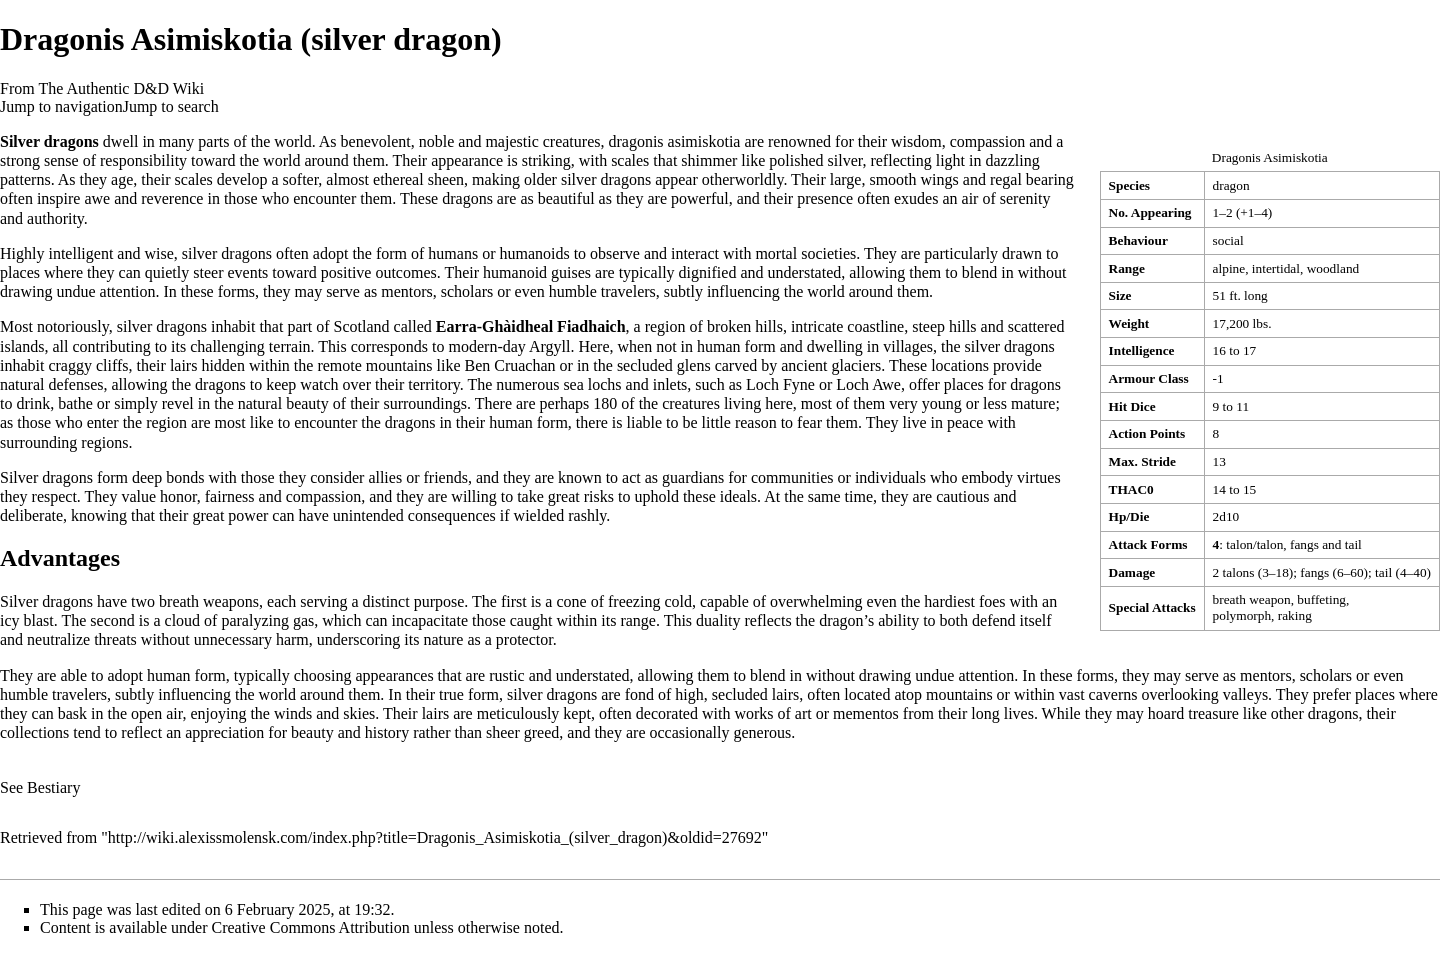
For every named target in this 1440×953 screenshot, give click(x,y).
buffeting (1321, 599)
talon (1239, 544)
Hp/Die (1129, 516)
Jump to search (171, 106)
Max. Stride (1142, 461)
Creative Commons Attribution (311, 927)
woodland (1333, 268)
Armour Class (1149, 378)
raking (1295, 615)
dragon (1231, 185)
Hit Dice (1132, 406)
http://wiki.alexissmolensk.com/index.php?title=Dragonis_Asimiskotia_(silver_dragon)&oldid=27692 (435, 837)
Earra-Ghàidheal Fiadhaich (531, 326)
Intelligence (1142, 350)
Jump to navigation (61, 106)
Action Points (1147, 433)
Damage (1132, 572)
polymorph (1242, 615)
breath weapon (1252, 599)
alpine (1229, 268)
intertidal (1276, 268)
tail (1353, 544)
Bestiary (53, 787)
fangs (1304, 544)
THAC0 (1131, 489)
